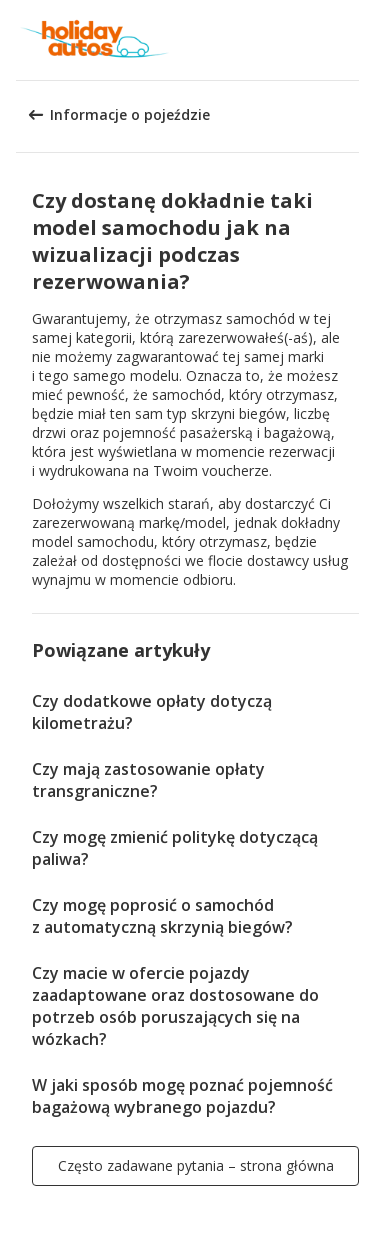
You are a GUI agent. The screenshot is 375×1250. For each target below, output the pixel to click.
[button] (353, 40)
